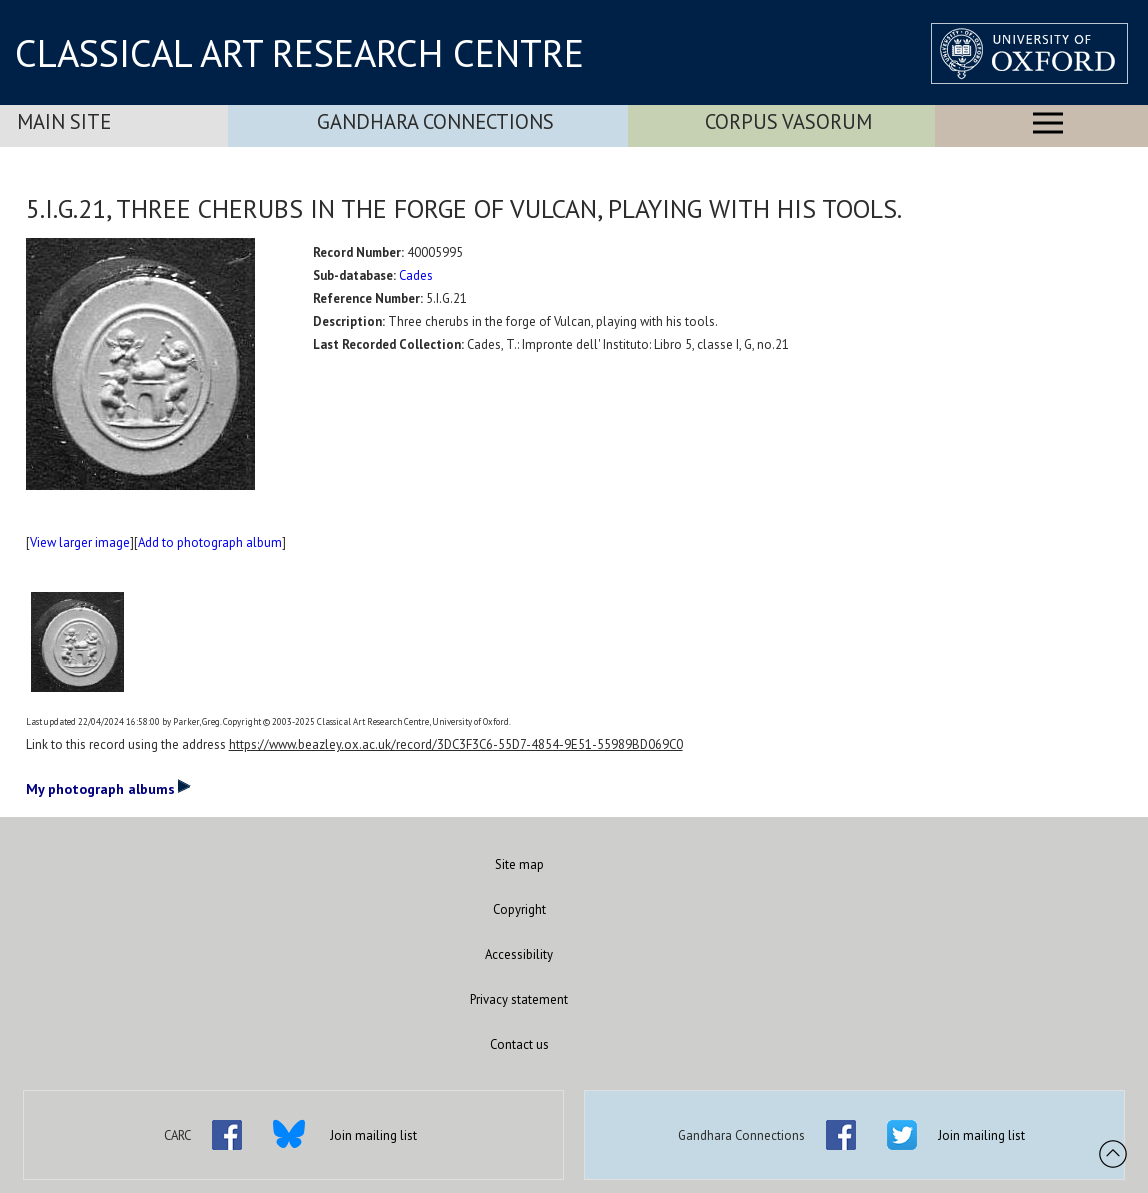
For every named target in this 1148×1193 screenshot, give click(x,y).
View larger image (80, 542)
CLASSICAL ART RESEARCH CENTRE (299, 53)
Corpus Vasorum (788, 121)
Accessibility (519, 954)
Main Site (64, 121)
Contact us (519, 1044)
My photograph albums (108, 788)
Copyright (519, 909)
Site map (519, 864)
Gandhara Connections (435, 121)
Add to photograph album (210, 542)
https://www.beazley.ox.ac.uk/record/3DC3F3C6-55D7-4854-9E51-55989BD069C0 (456, 744)
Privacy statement (519, 999)
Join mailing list (373, 1135)
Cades (416, 275)
